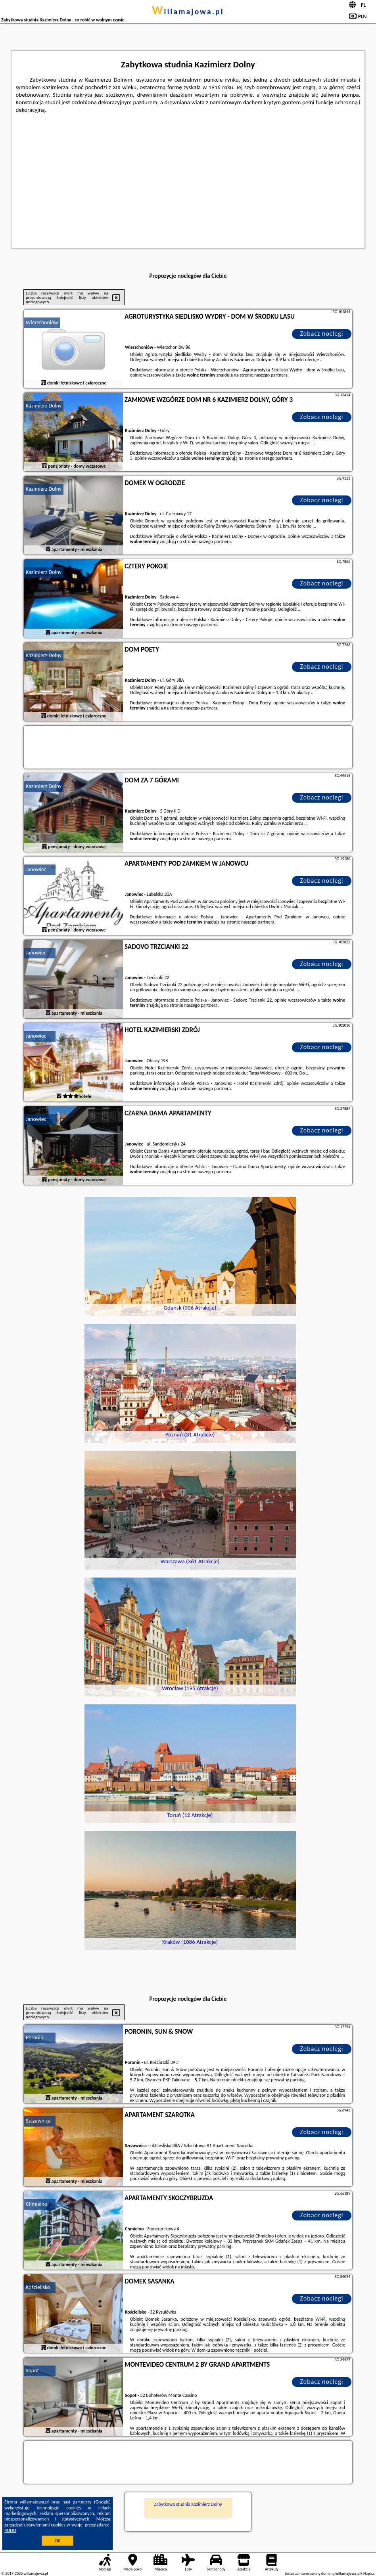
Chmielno (36, 2204)
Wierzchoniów (42, 322)
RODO (10, 2530)
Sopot (32, 2370)
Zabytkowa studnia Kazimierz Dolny (188, 2504)
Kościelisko (38, 2287)
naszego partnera (271, 375)
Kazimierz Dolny (43, 405)
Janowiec (36, 869)
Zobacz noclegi (321, 333)
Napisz (368, 2573)
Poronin (34, 2037)
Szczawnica (38, 2120)
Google (102, 2502)
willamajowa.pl (188, 11)
